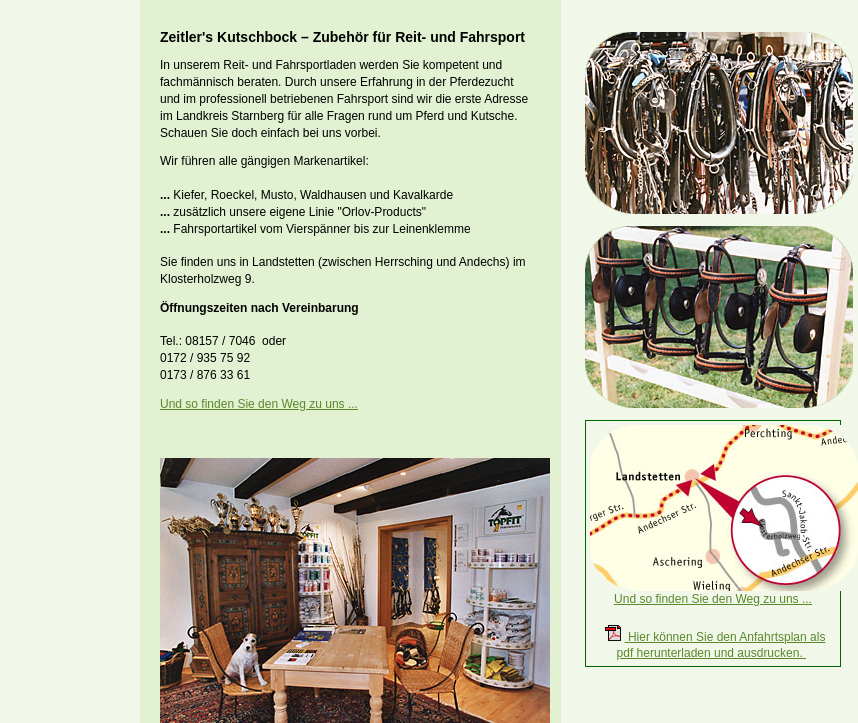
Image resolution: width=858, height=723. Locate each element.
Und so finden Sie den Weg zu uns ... (259, 404)
